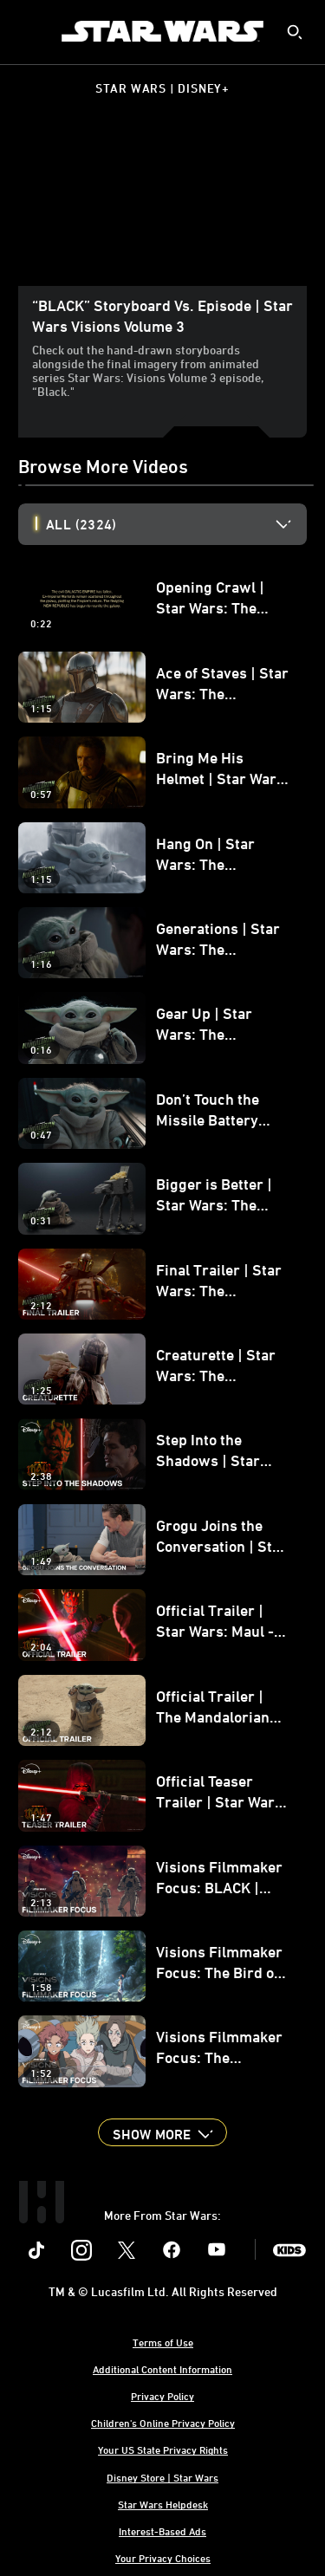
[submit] (294, 32)
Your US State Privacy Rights (163, 2449)
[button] (162, 2132)
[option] (176, 524)
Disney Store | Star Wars (162, 2477)
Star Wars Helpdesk (163, 2504)
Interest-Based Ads (162, 2531)
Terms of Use (163, 2342)
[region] (162, 205)
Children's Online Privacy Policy (163, 2423)
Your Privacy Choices (163, 2558)
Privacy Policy (162, 2396)
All (81, 524)
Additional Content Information (162, 2369)
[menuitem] (28, 31)
